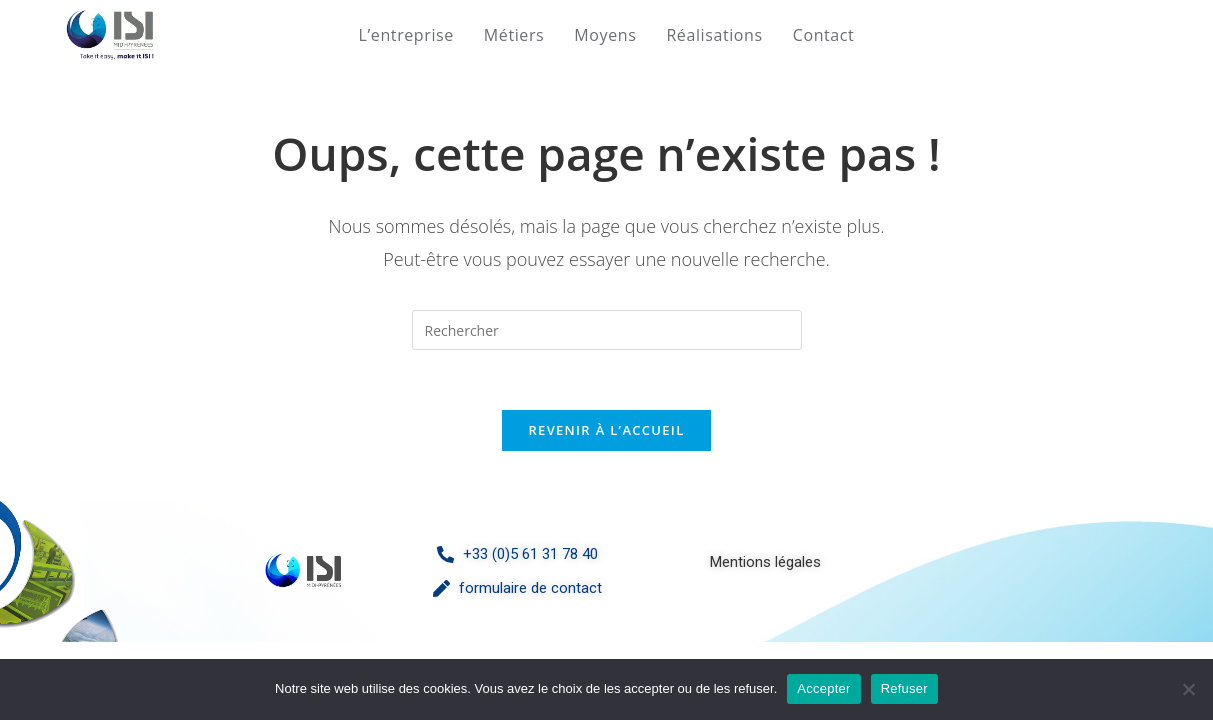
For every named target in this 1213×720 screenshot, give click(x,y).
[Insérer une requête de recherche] (607, 330)
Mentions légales (765, 562)
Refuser (904, 688)
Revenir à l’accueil (606, 430)
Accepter (823, 688)
